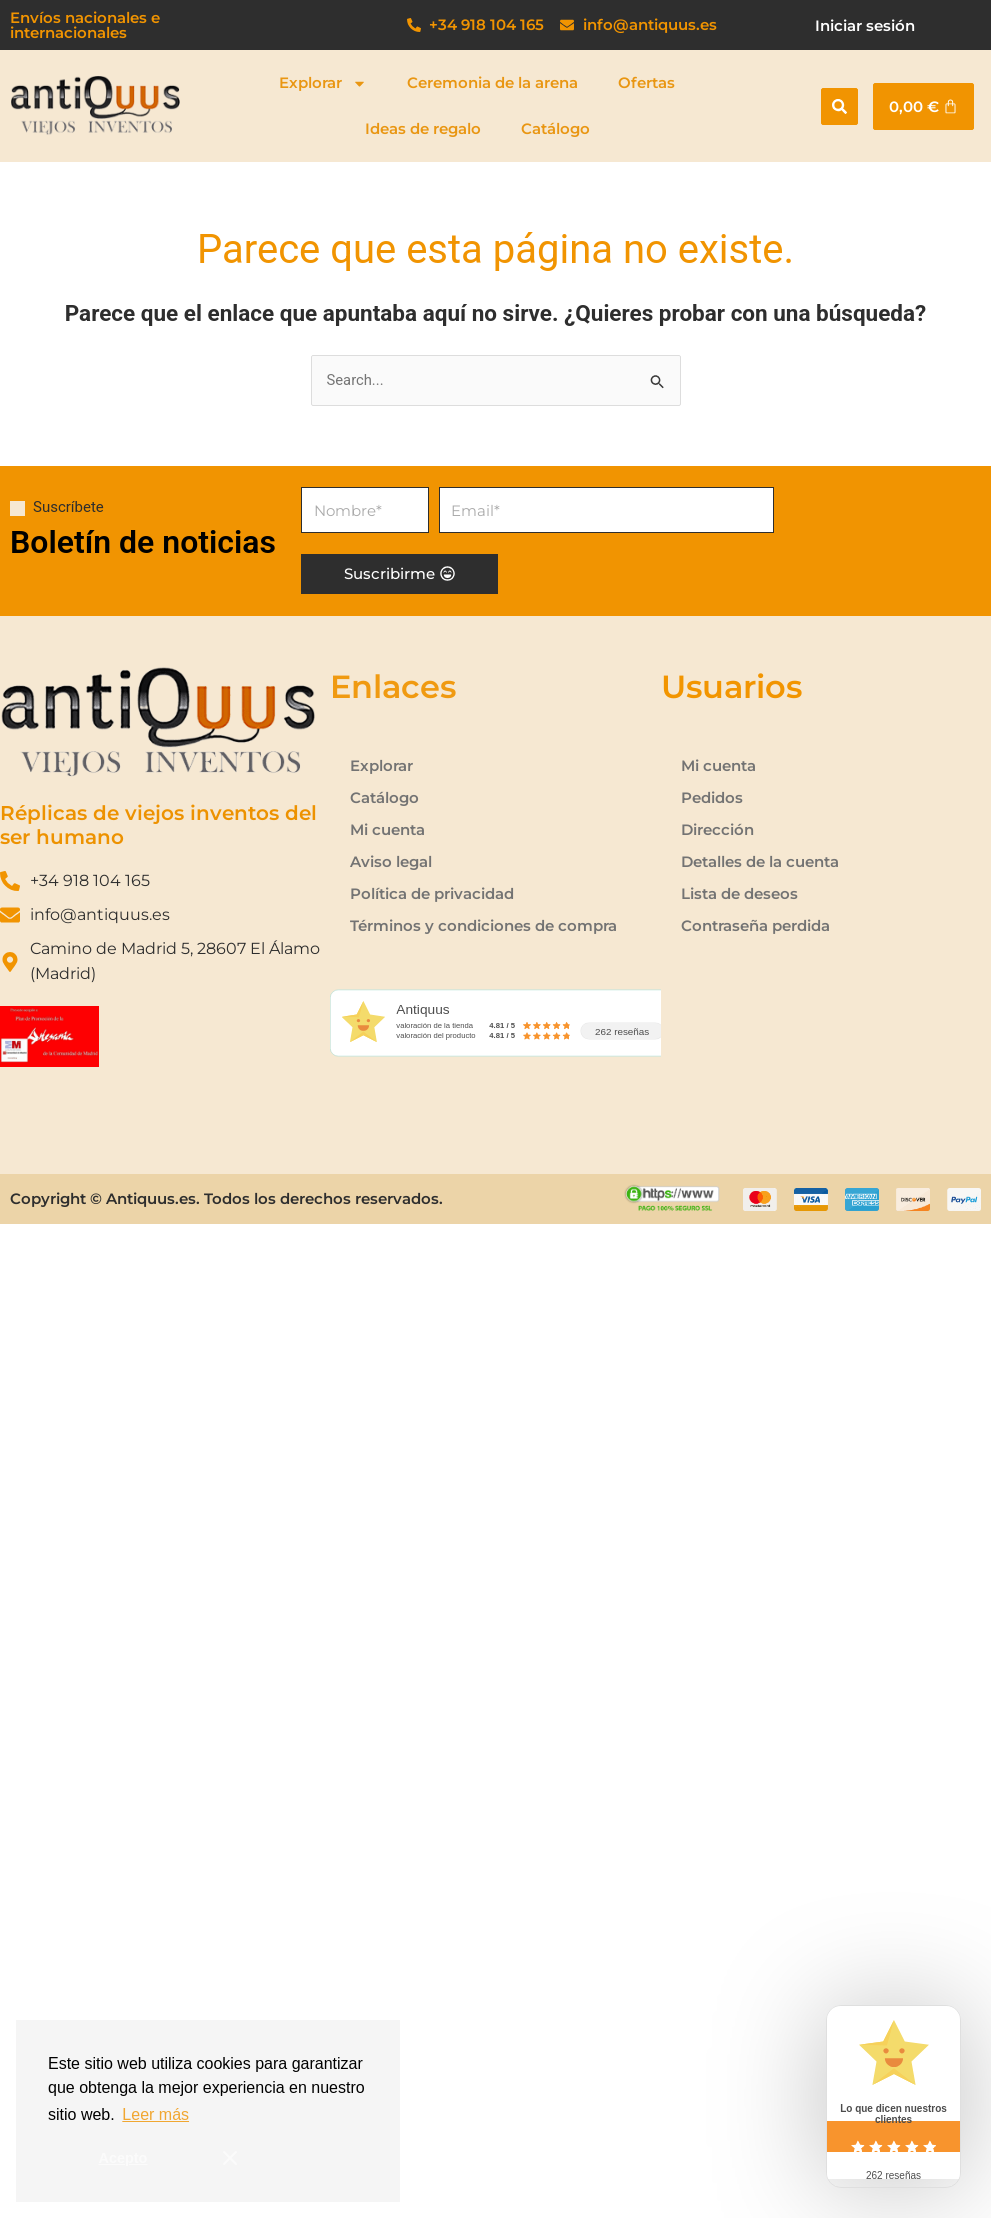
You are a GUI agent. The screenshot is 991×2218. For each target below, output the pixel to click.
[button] (839, 106)
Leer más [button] (155, 2114)
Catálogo (555, 128)
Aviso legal (391, 861)
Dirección (717, 829)
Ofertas (646, 82)
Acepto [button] (123, 2158)
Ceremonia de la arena (492, 82)
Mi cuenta (387, 829)
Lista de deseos (739, 893)
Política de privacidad (432, 893)
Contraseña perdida (755, 925)
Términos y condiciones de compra (483, 925)
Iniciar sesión (865, 25)
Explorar (323, 83)
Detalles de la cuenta (760, 861)
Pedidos (712, 797)
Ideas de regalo (423, 128)
